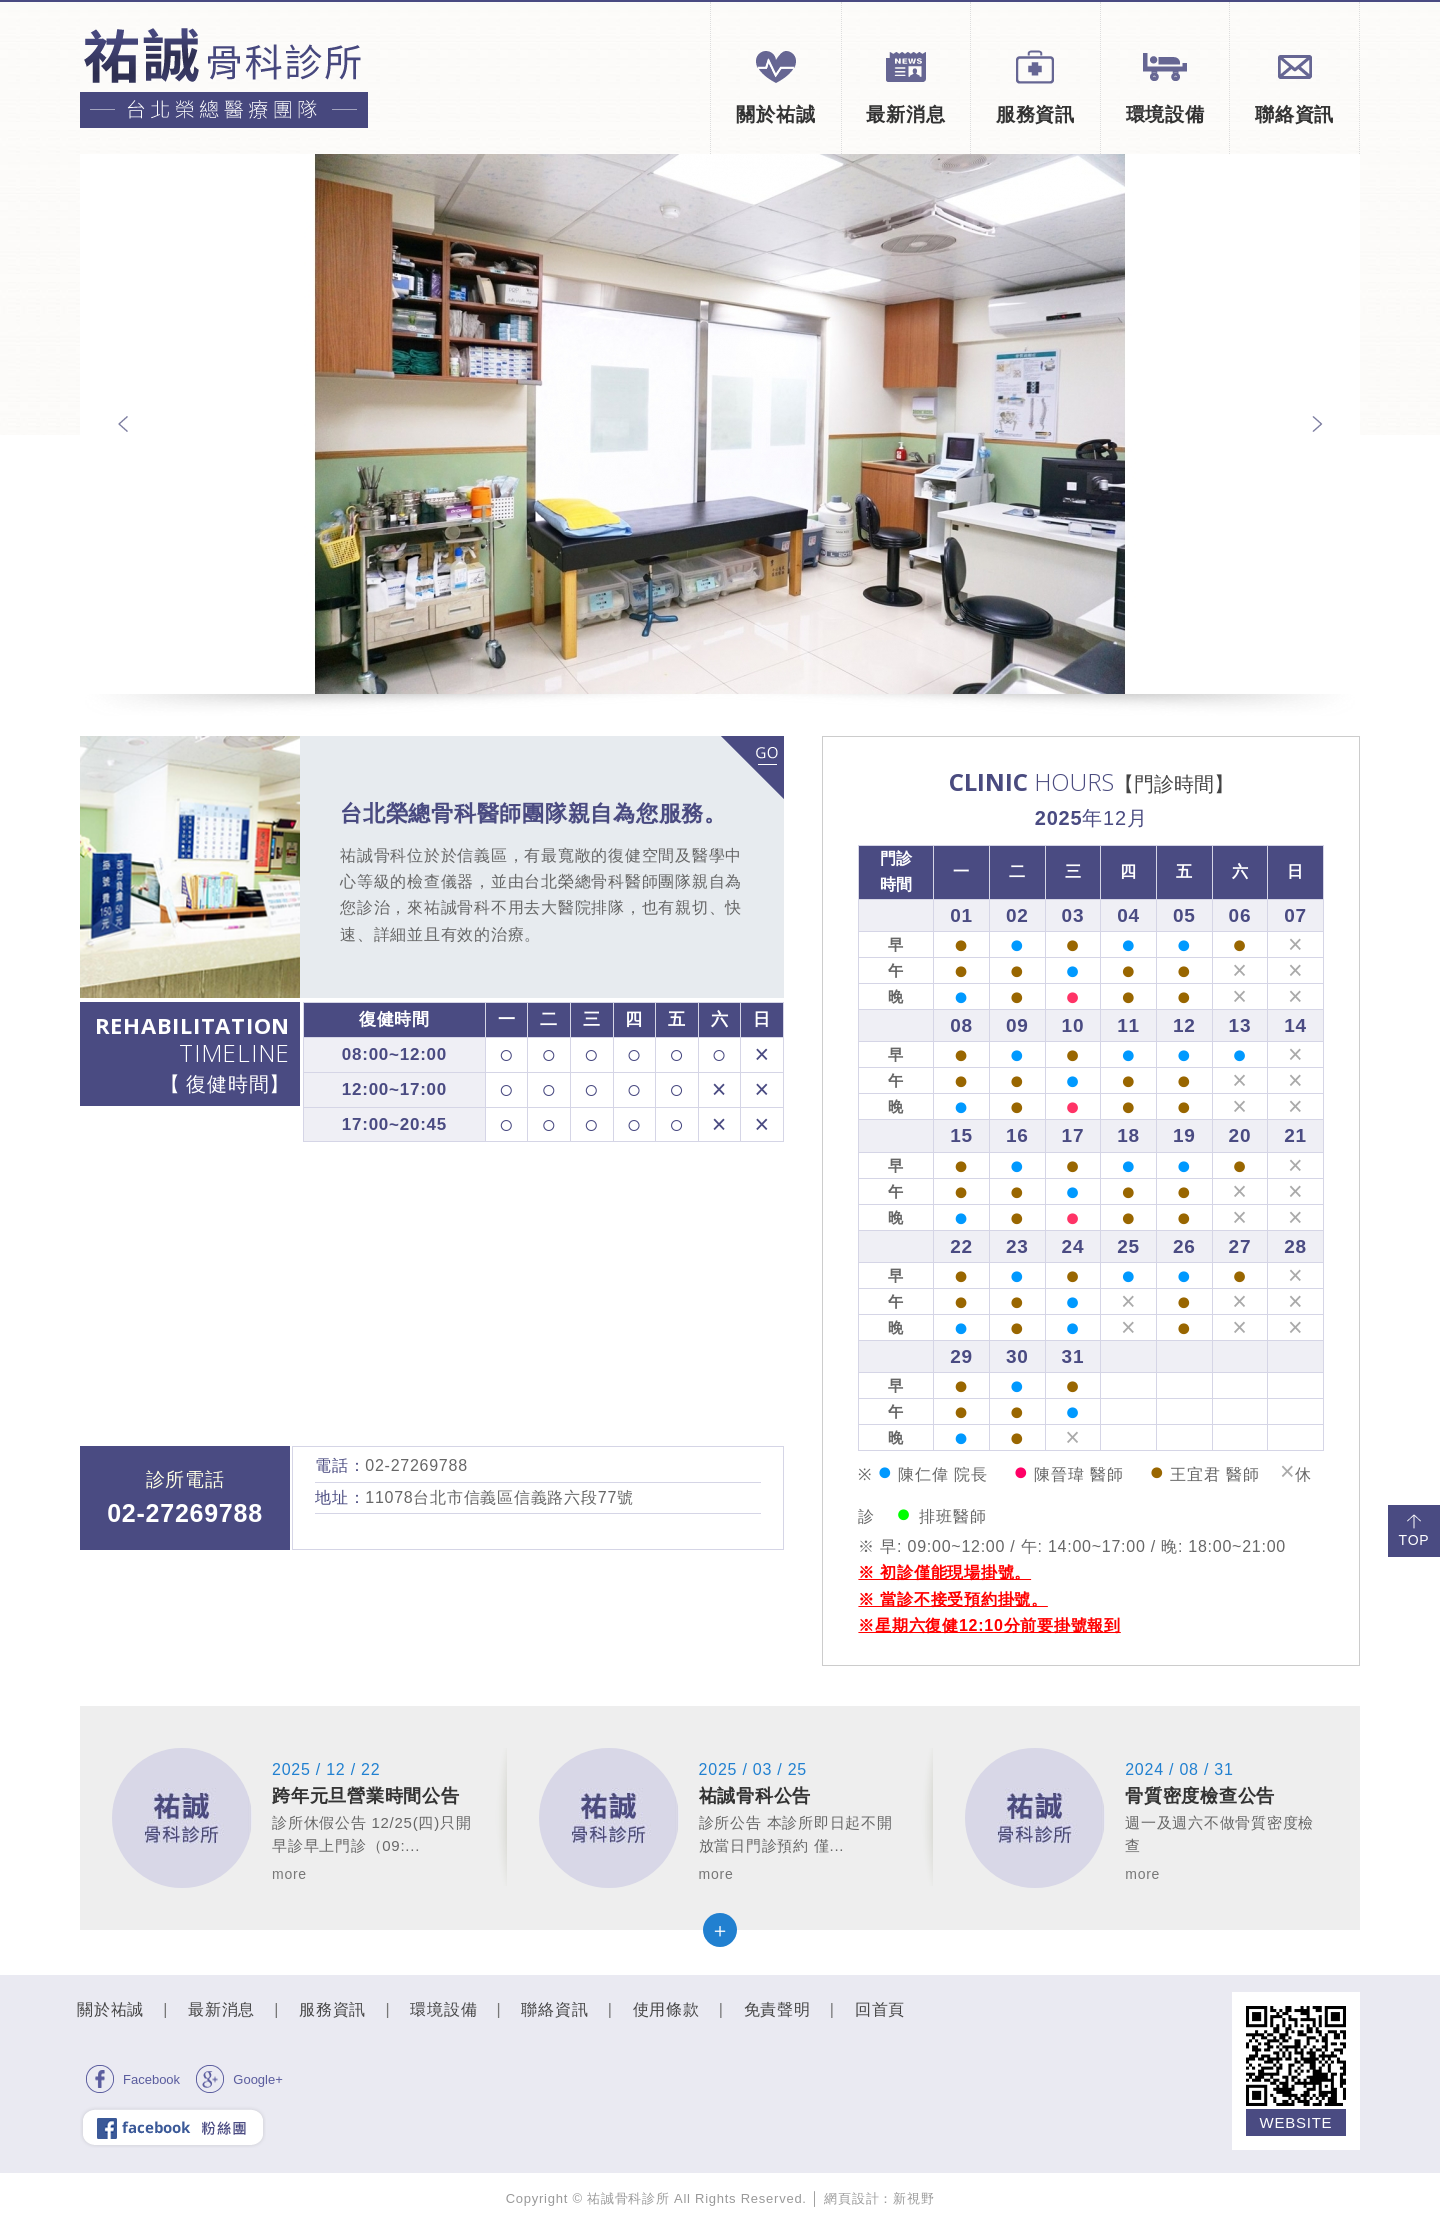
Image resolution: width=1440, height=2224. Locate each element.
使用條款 (666, 2009)
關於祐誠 (775, 86)
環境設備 (1165, 86)
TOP (1414, 1530)
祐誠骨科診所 (224, 78)
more (752, 767)
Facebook (132, 2079)
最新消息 (905, 86)
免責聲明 (777, 2009)
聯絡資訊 (1294, 86)
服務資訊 (1035, 86)
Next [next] (1317, 424)
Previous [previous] (123, 424)
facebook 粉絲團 (173, 2127)
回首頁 (880, 2009)
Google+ (239, 2079)
